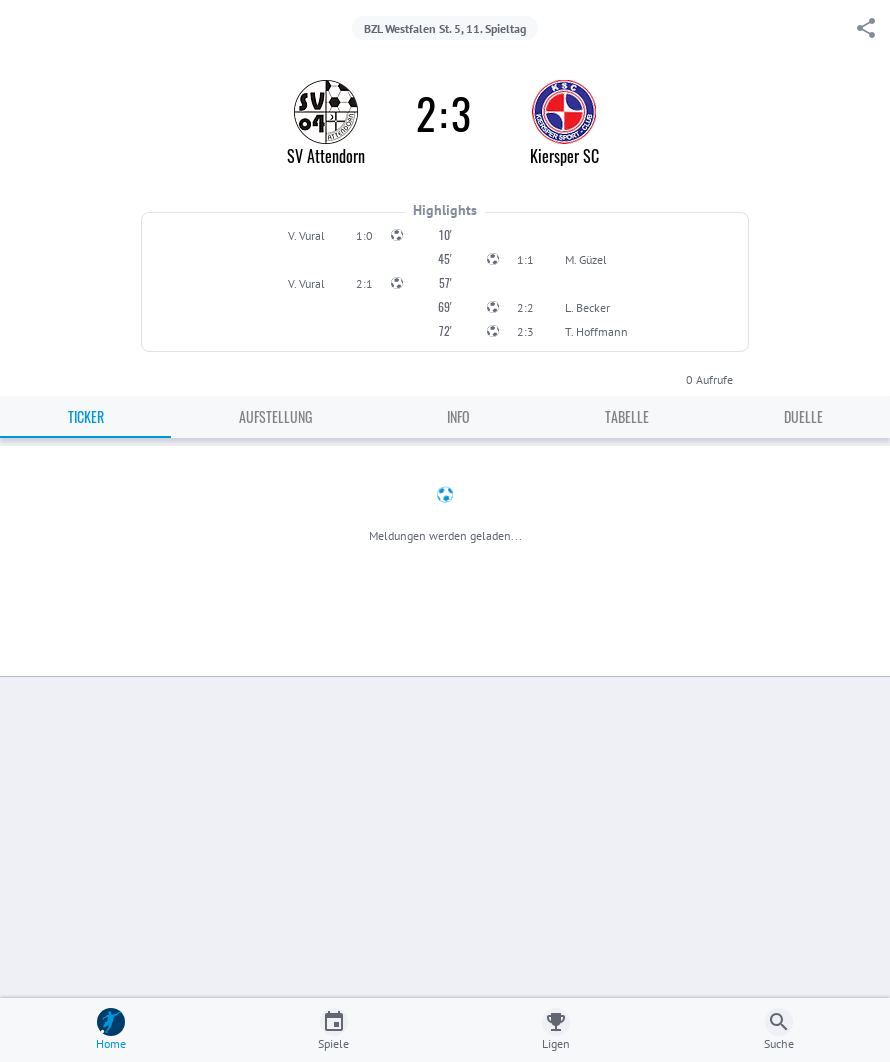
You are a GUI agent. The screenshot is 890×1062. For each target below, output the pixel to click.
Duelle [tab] (803, 416)
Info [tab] (458, 416)
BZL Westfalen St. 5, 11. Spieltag (445, 28)
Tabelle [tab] (627, 416)
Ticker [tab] (86, 416)
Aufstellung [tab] (275, 416)
